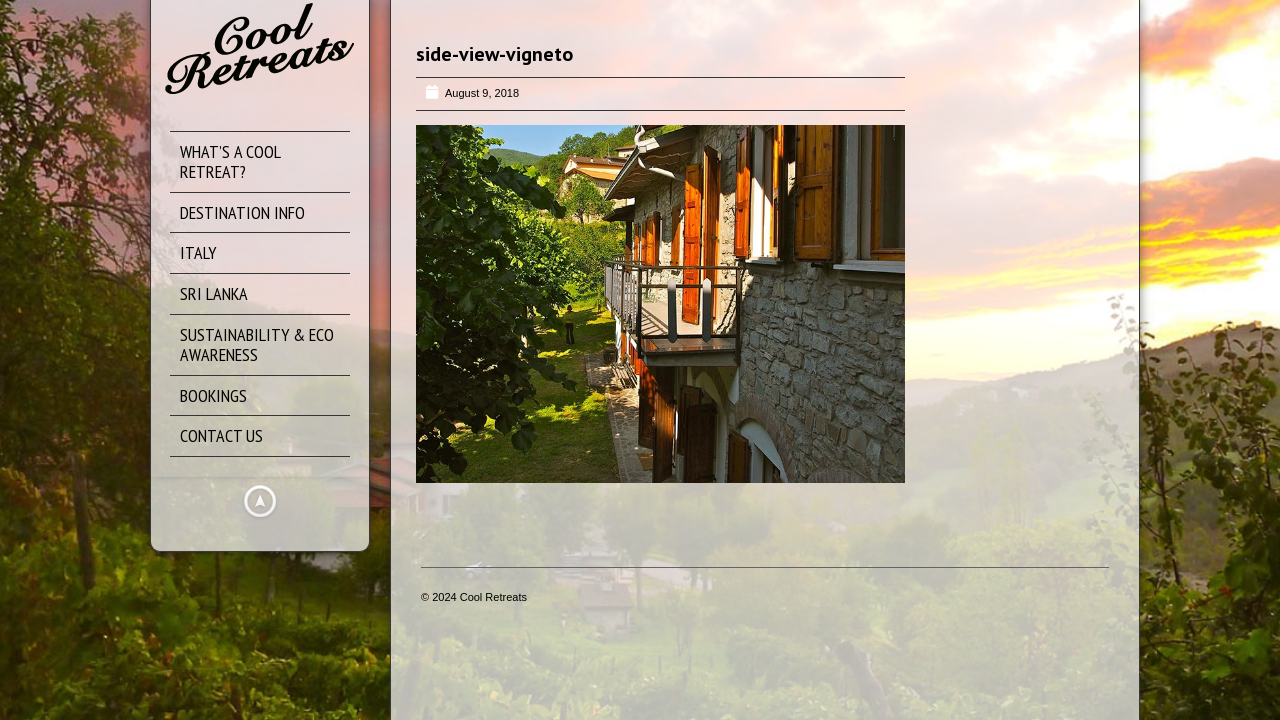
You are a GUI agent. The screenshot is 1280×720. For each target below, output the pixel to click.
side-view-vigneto (494, 54)
